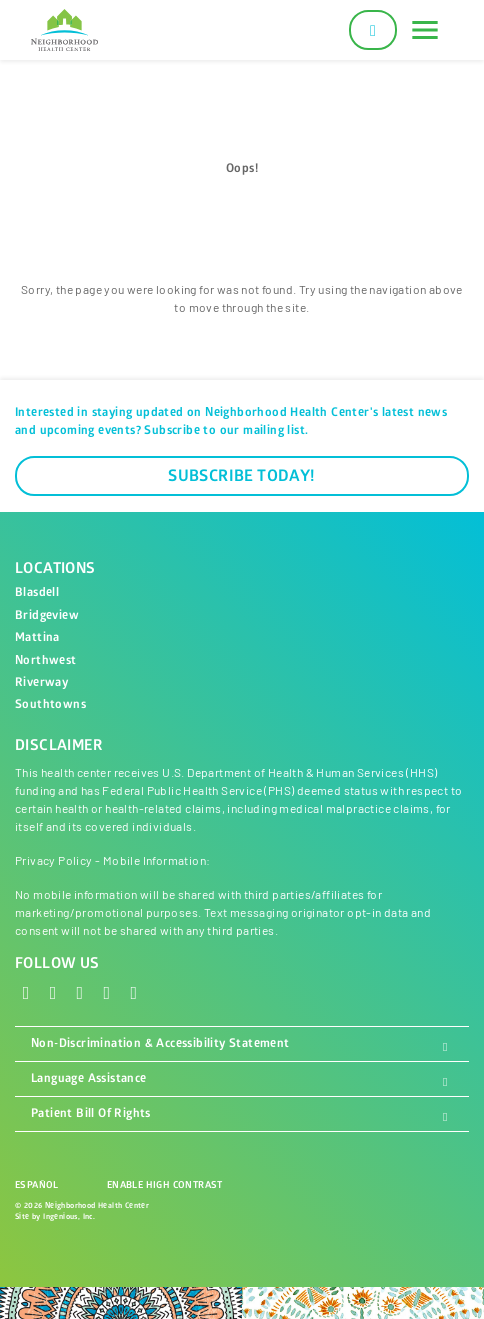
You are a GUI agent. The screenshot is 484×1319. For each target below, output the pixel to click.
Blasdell (37, 592)
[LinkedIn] (107, 991)
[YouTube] (134, 991)
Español (37, 1185)
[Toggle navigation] (425, 30)
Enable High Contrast (165, 1185)
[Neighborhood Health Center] (64, 30)
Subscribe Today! (241, 476)
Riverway (41, 682)
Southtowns (50, 704)
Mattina (37, 637)
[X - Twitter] (53, 991)
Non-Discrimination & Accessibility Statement (242, 1044)
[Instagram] (80, 991)
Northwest (46, 660)
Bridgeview (47, 615)
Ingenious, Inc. (69, 1216)
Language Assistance (242, 1079)
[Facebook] (26, 991)
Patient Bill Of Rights (242, 1114)
